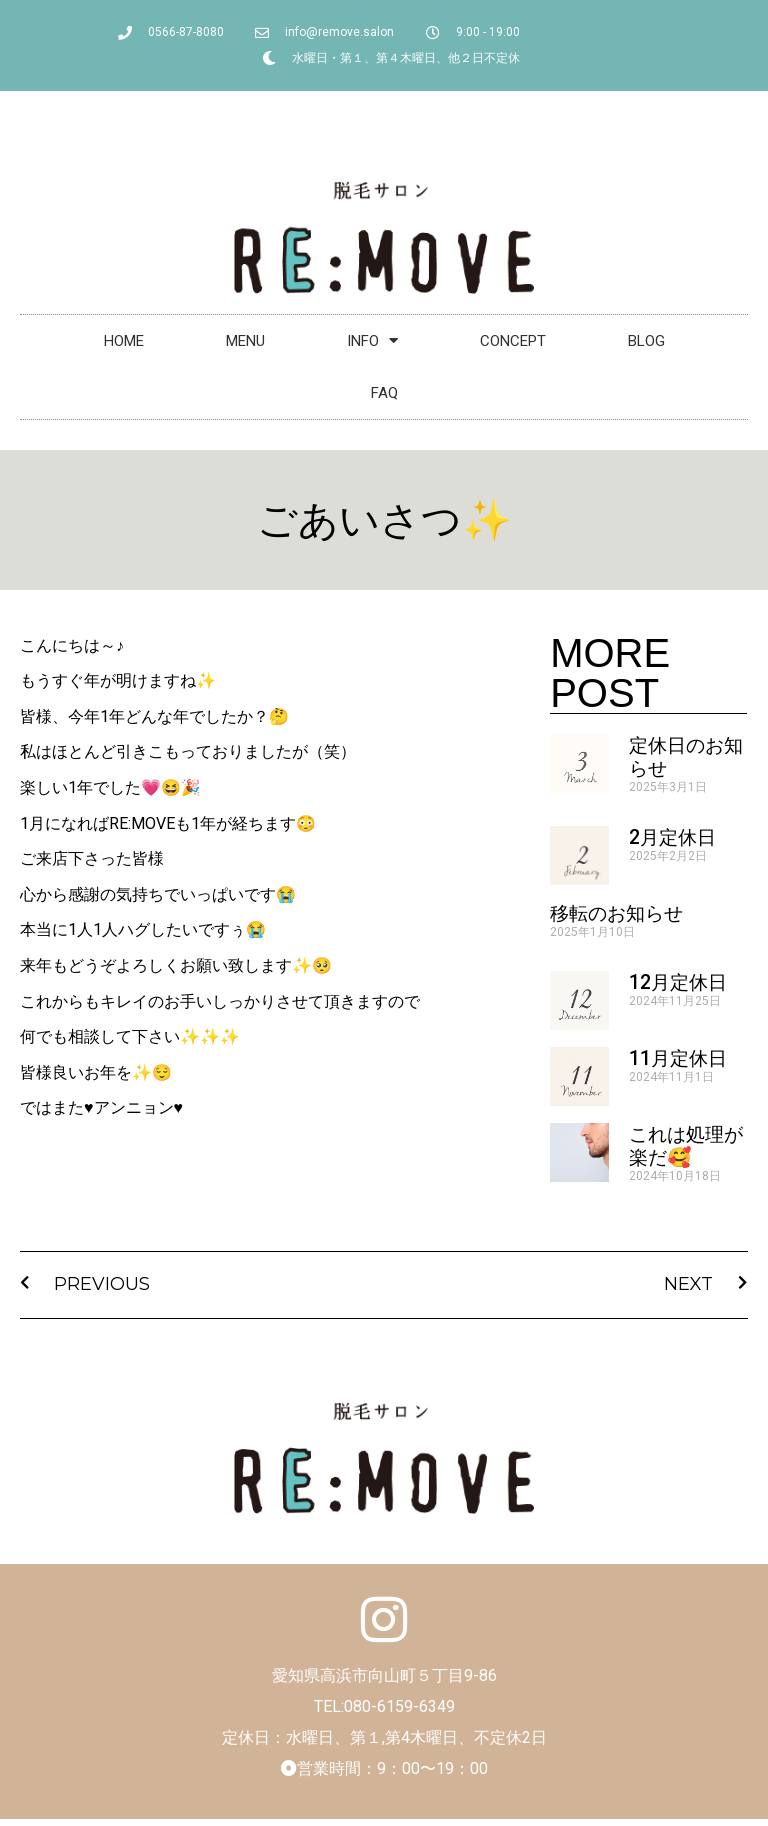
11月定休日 (678, 1058)
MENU (245, 341)
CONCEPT (513, 341)
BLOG (646, 341)
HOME (124, 341)
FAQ (384, 393)
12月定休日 (678, 982)
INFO (372, 340)
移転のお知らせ (616, 913)
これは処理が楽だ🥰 (686, 1146)
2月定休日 (672, 837)
